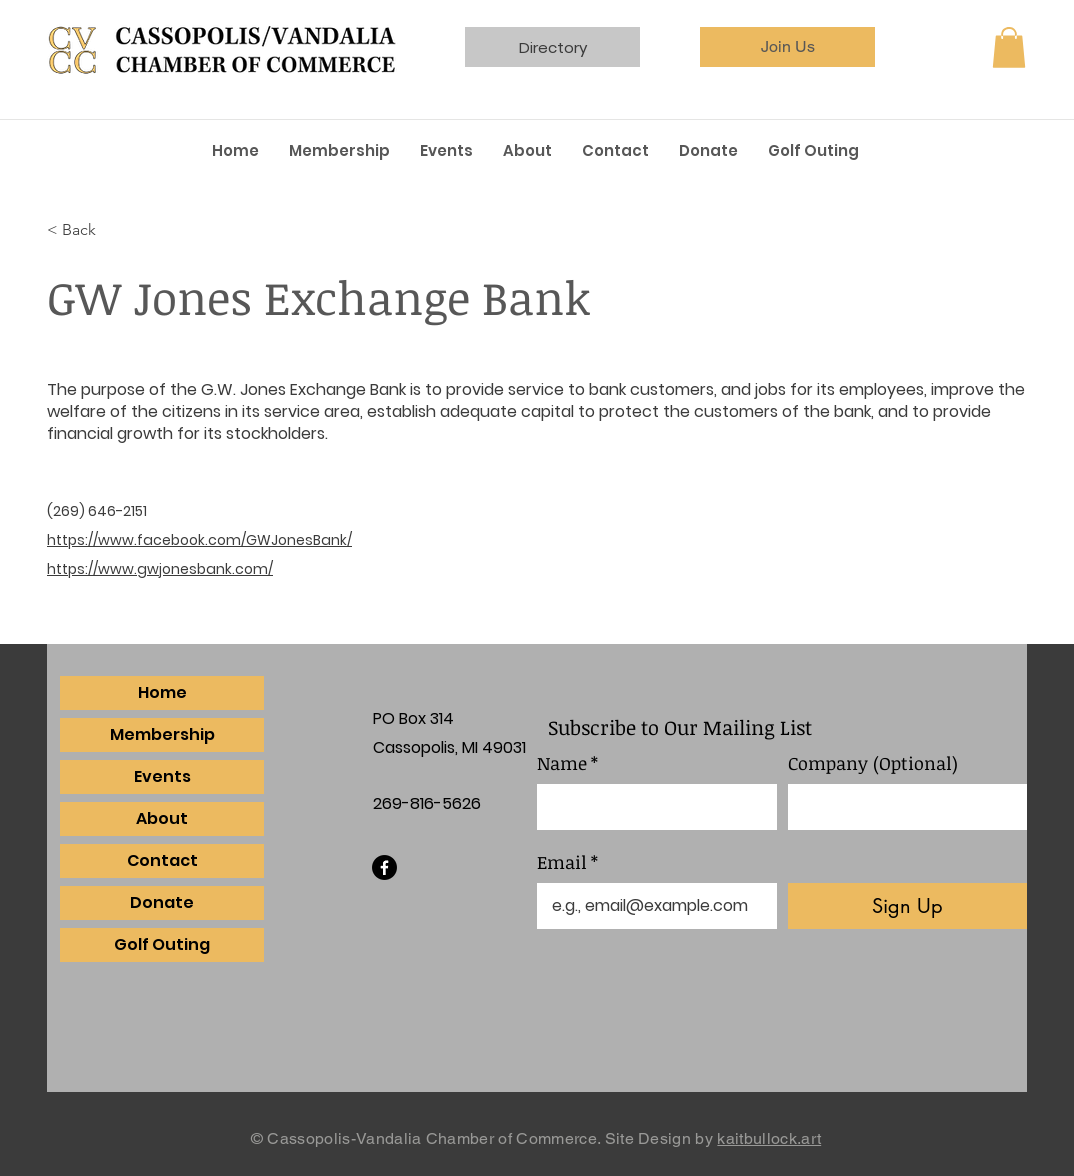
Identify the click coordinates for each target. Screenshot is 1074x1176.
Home (162, 692)
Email (567, 862)
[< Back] (112, 230)
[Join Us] (787, 47)
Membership (162, 734)
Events (162, 776)
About (162, 818)
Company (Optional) (873, 763)
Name (567, 763)
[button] (1009, 47)
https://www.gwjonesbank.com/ (160, 569)
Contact (162, 860)
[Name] (651, 807)
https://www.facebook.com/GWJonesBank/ (199, 540)
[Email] (651, 906)
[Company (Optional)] (902, 807)
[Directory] (552, 47)
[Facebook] (384, 867)
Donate (162, 902)
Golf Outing (162, 944)
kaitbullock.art (769, 1138)
